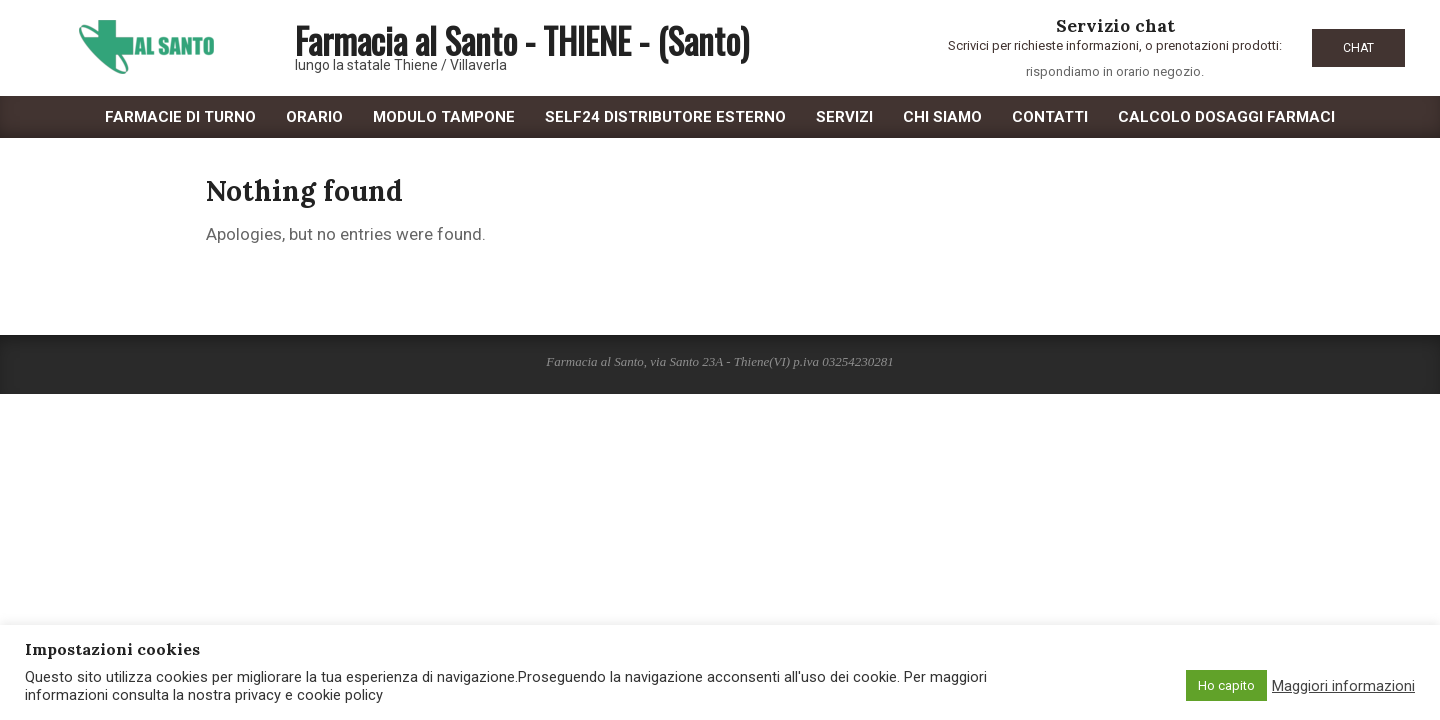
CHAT (1358, 48)
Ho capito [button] (1226, 685)
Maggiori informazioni (1343, 686)
